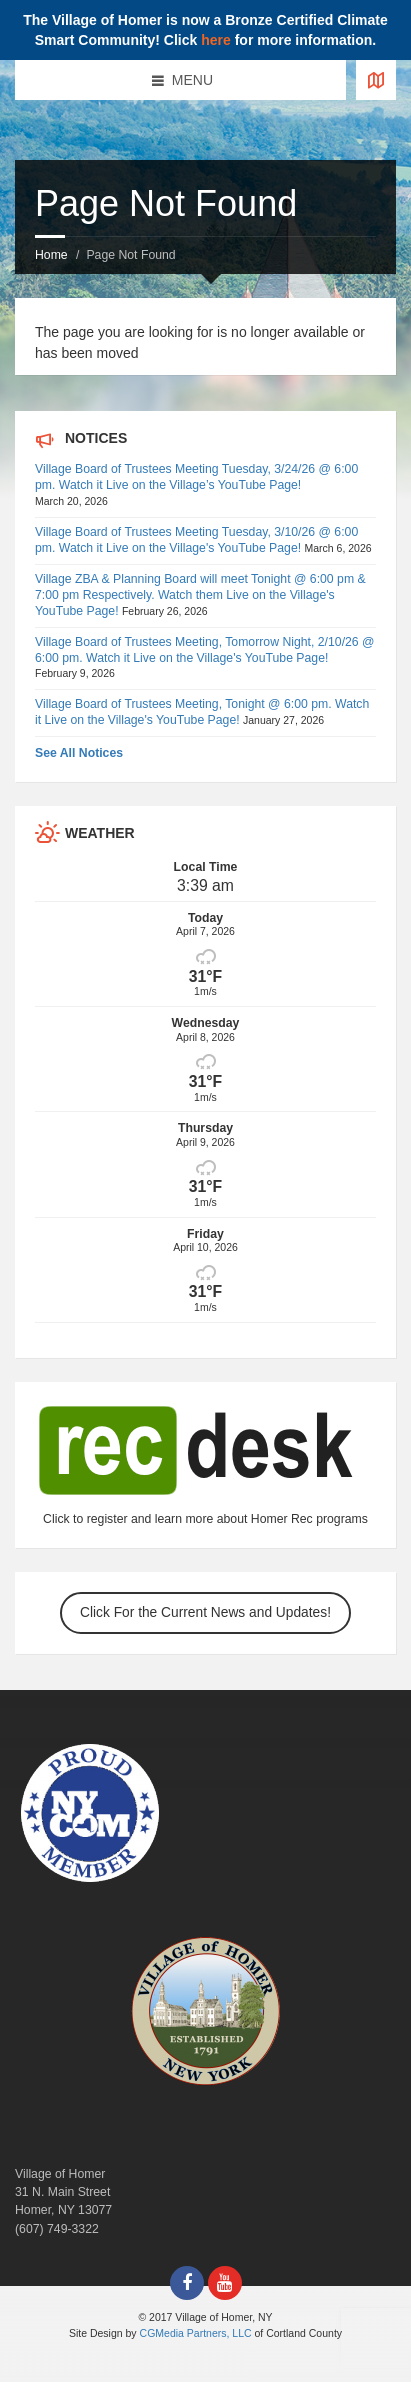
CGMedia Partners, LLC (196, 2333)
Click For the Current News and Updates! (205, 1612)
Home (51, 255)
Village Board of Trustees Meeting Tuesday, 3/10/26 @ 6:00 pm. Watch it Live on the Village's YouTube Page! (196, 540)
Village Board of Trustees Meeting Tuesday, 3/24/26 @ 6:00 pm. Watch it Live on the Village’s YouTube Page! (196, 477)
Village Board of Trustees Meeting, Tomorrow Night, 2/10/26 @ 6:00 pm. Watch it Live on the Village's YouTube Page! (205, 650)
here (216, 40)
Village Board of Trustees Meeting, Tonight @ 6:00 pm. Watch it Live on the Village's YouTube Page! (202, 712)
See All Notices (79, 753)
